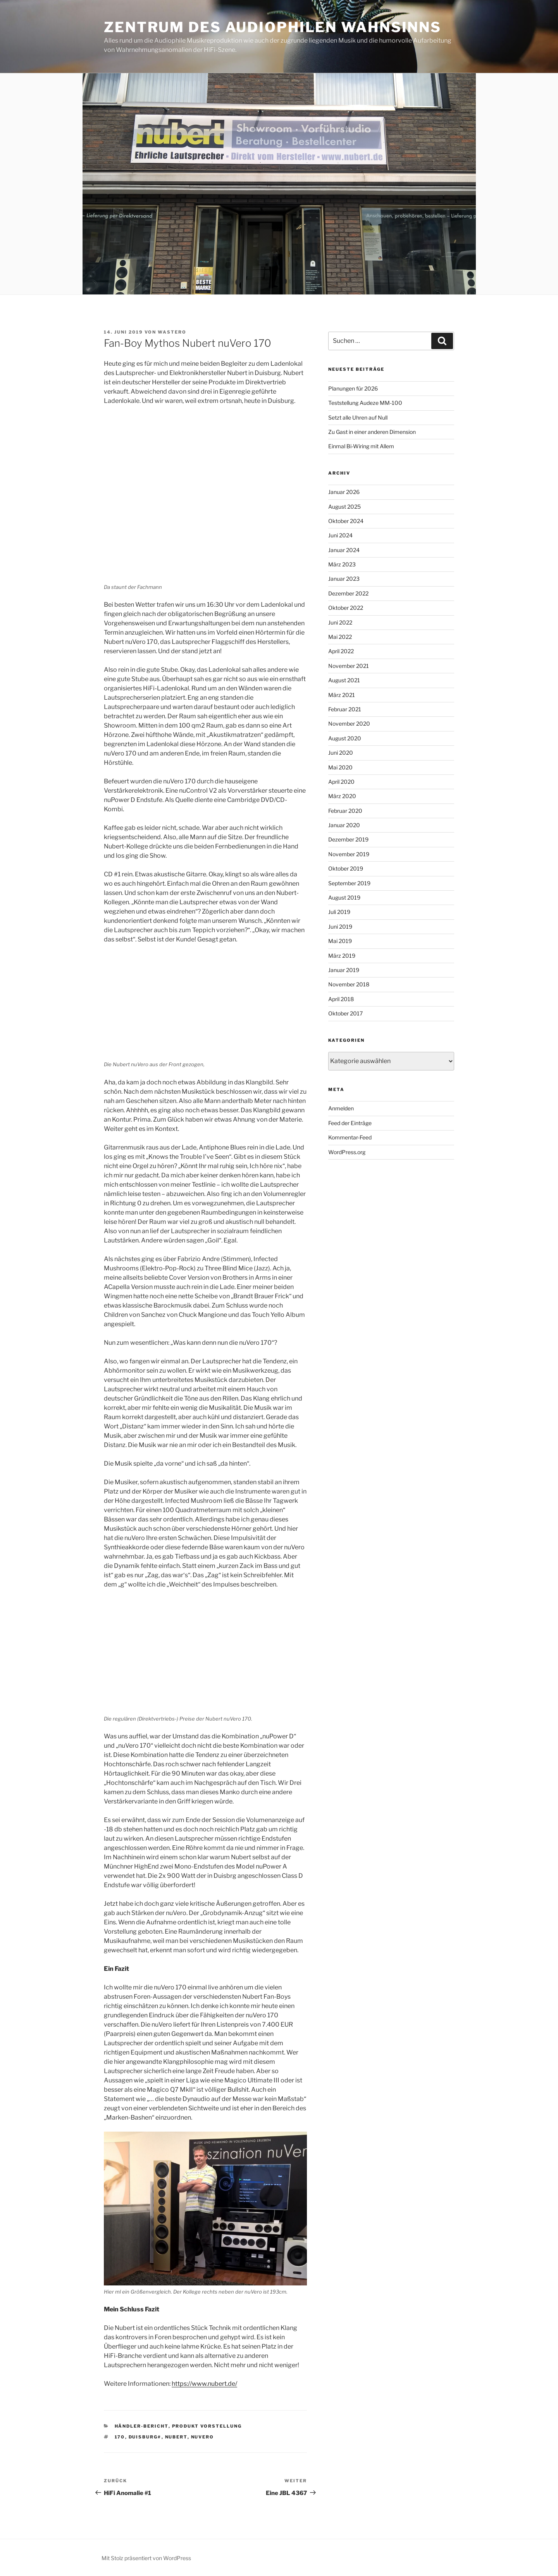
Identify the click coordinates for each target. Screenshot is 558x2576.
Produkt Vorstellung (207, 2426)
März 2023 (342, 564)
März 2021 (341, 695)
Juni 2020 (340, 752)
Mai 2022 (340, 636)
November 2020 (349, 723)
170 (120, 2437)
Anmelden (341, 1108)
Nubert (176, 2437)
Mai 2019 (340, 941)
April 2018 (341, 999)
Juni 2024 (340, 535)
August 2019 (344, 897)
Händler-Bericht (142, 2426)
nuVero (202, 2437)
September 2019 (349, 883)
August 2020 (344, 738)
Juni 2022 (340, 622)
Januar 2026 (344, 492)
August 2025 (344, 506)
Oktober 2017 (345, 1013)
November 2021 (348, 665)
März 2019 (341, 955)
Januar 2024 (344, 550)
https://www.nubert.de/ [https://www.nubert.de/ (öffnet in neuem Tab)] (204, 2383)
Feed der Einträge (350, 1123)
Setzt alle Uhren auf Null (358, 417)
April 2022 (341, 651)
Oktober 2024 (345, 521)
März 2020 (342, 796)
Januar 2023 (344, 578)
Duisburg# (145, 2437)
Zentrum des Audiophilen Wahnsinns (272, 27)
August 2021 (344, 680)
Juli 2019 (339, 912)
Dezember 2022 (348, 593)
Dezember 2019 (348, 839)
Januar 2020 (344, 825)
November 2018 (348, 984)
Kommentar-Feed (350, 1137)
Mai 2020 (340, 767)
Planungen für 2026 (353, 388)
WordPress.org (346, 1152)
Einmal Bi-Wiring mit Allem (361, 446)
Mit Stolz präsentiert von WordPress (146, 2558)
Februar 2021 (344, 709)
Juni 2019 (340, 926)
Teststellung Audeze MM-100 (365, 402)
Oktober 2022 (345, 607)
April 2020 (341, 781)
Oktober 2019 (345, 868)
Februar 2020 (345, 810)
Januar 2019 (343, 970)
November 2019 (348, 854)
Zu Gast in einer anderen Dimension (372, 431)
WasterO (172, 332)
